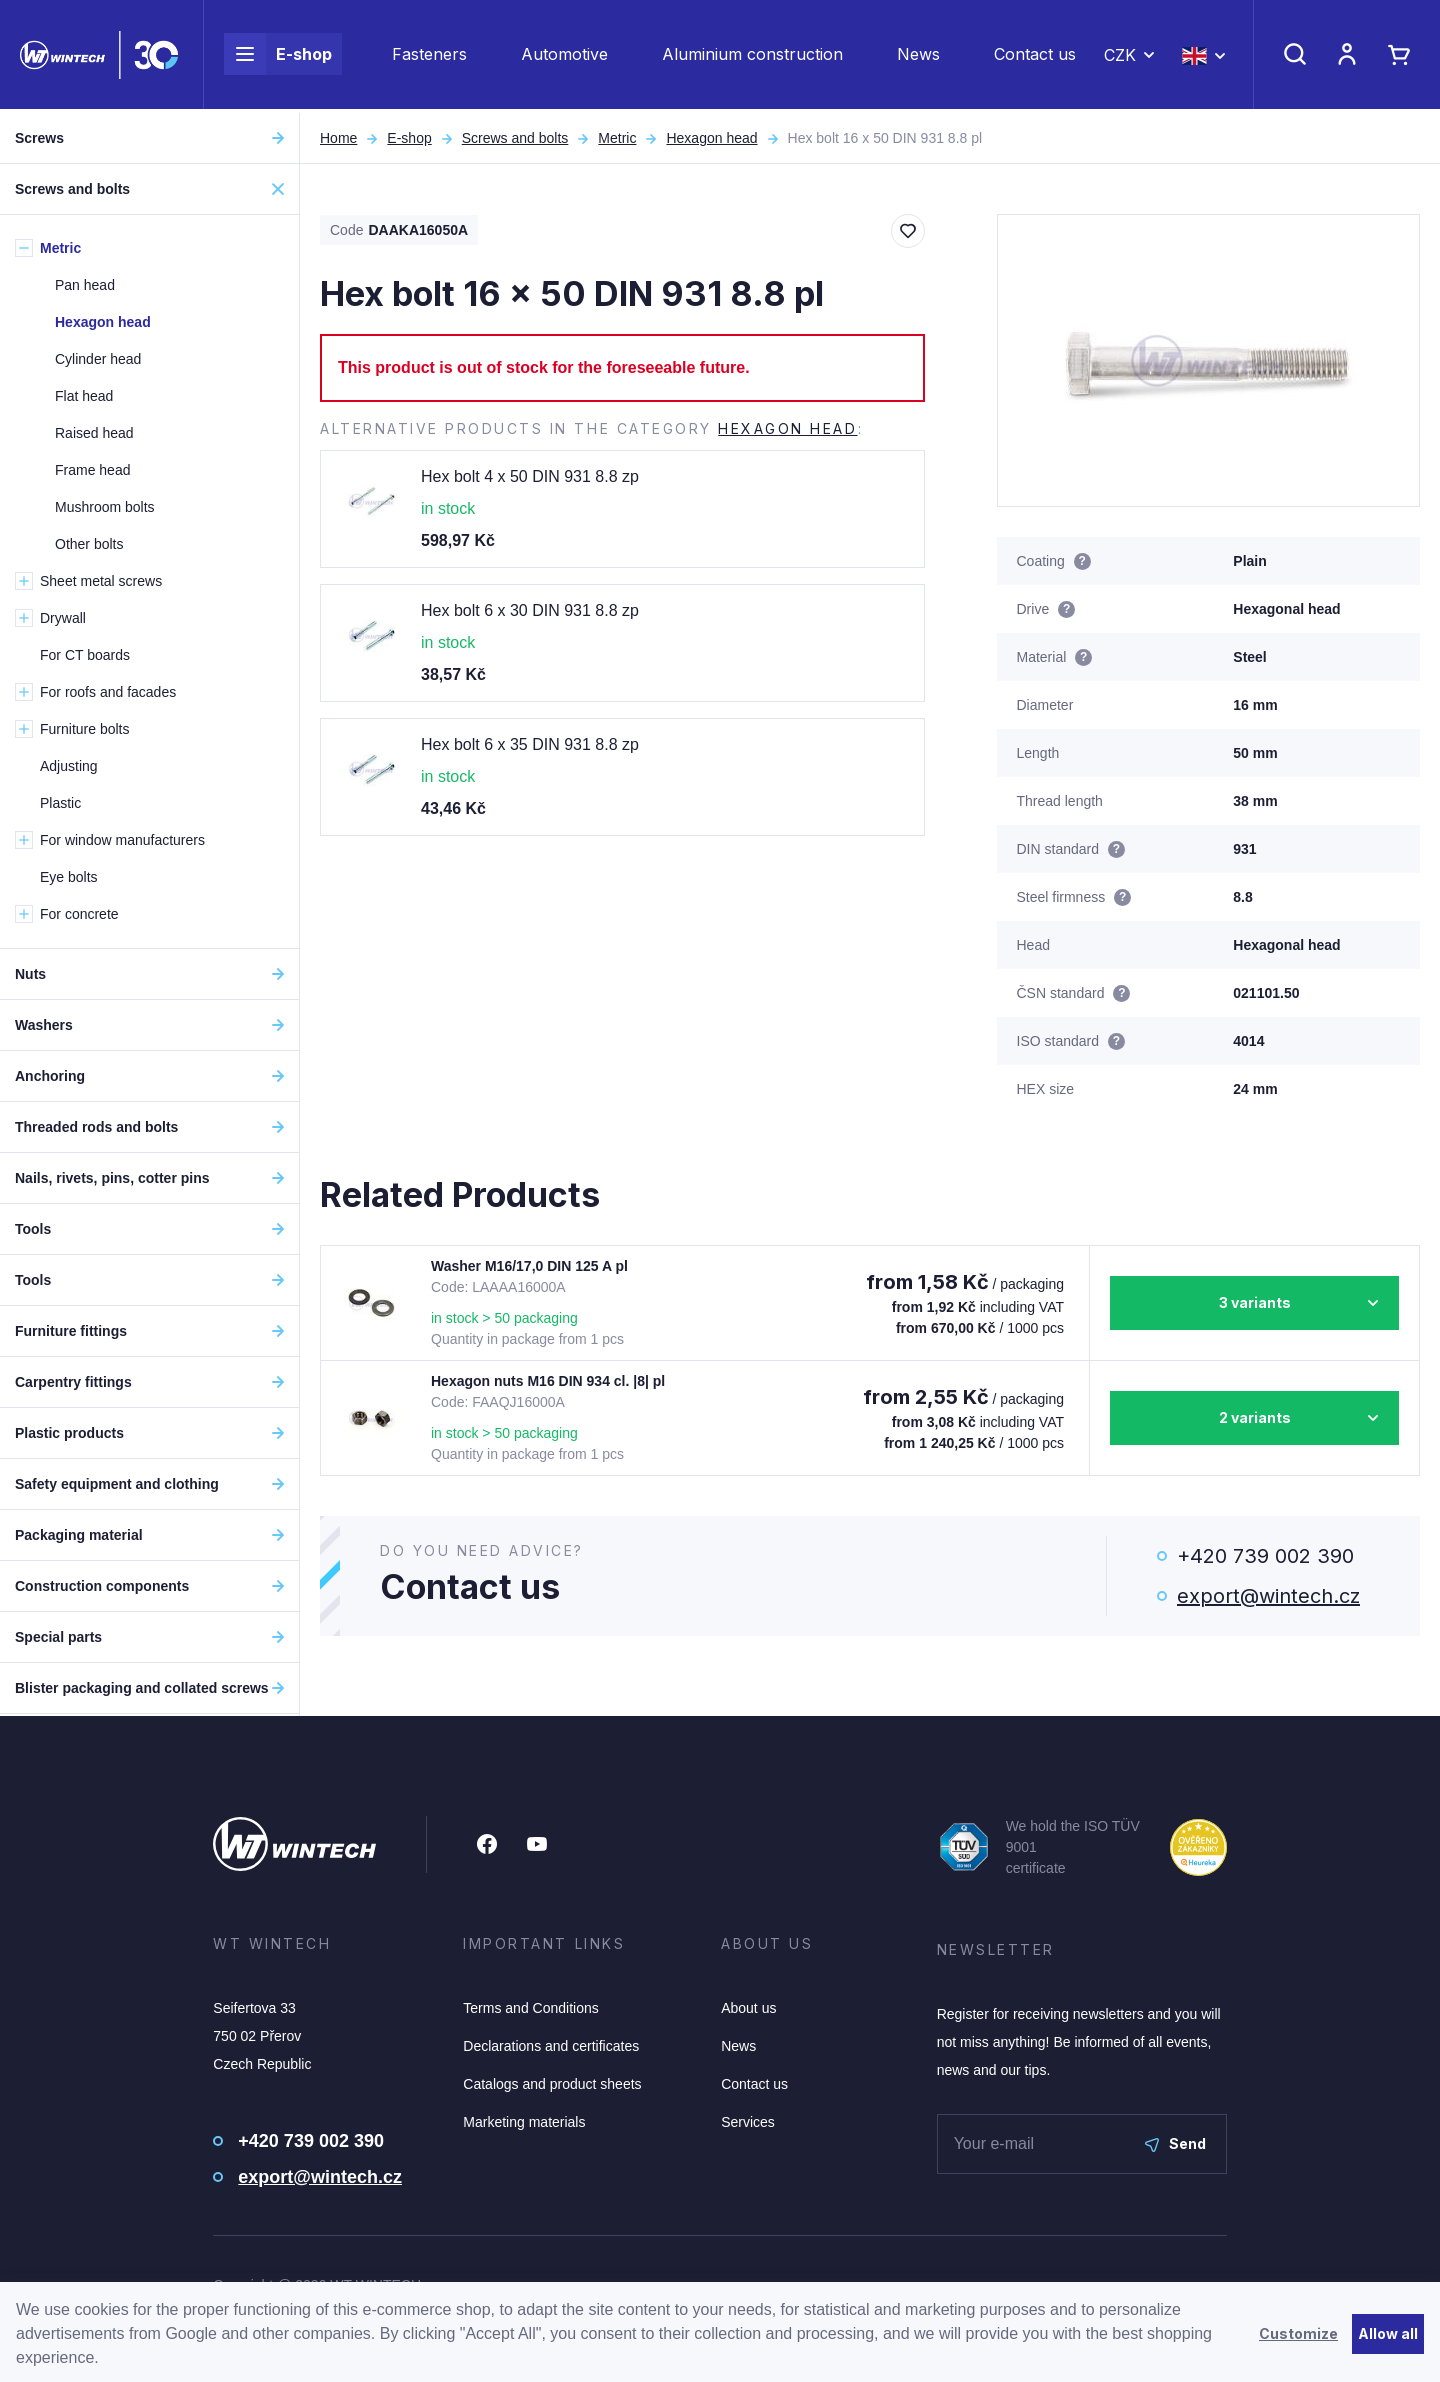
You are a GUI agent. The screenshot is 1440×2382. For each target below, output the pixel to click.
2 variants (1255, 1417)
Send (1175, 2143)
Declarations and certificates (551, 2046)
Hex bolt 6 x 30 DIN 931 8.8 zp (530, 610)
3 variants (1255, 1302)
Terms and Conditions (530, 2008)
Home (338, 138)
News (918, 56)
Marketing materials (524, 2122)
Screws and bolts (515, 138)
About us (748, 2008)
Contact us (1035, 56)
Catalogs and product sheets (552, 2084)
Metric (617, 138)
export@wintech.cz (1268, 1596)
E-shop (278, 56)
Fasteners (429, 56)
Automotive (564, 56)
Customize (1298, 2333)
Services (748, 2122)
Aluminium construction (752, 56)
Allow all (1388, 2333)
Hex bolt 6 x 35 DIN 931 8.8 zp (530, 744)
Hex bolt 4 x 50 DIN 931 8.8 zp (530, 476)
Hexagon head (711, 138)
